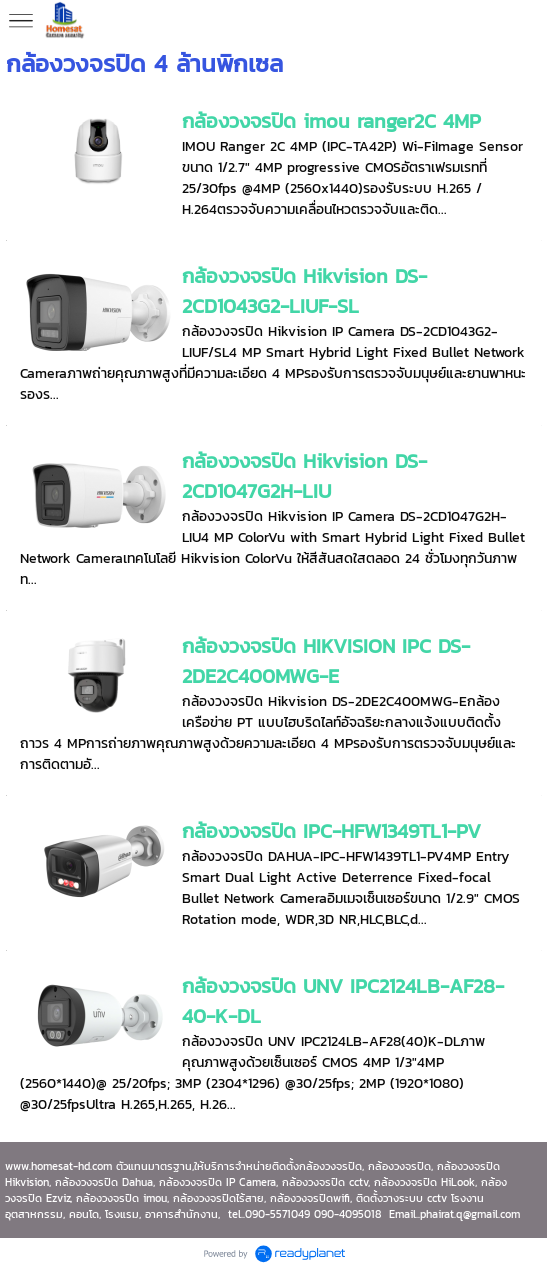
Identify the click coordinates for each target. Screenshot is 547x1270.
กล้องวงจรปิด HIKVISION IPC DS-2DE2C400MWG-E (326, 661)
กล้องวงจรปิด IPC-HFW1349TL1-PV (331, 831)
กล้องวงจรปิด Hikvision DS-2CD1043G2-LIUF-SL (304, 291)
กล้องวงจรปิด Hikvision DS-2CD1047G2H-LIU (304, 476)
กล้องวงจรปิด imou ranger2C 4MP (331, 121)
